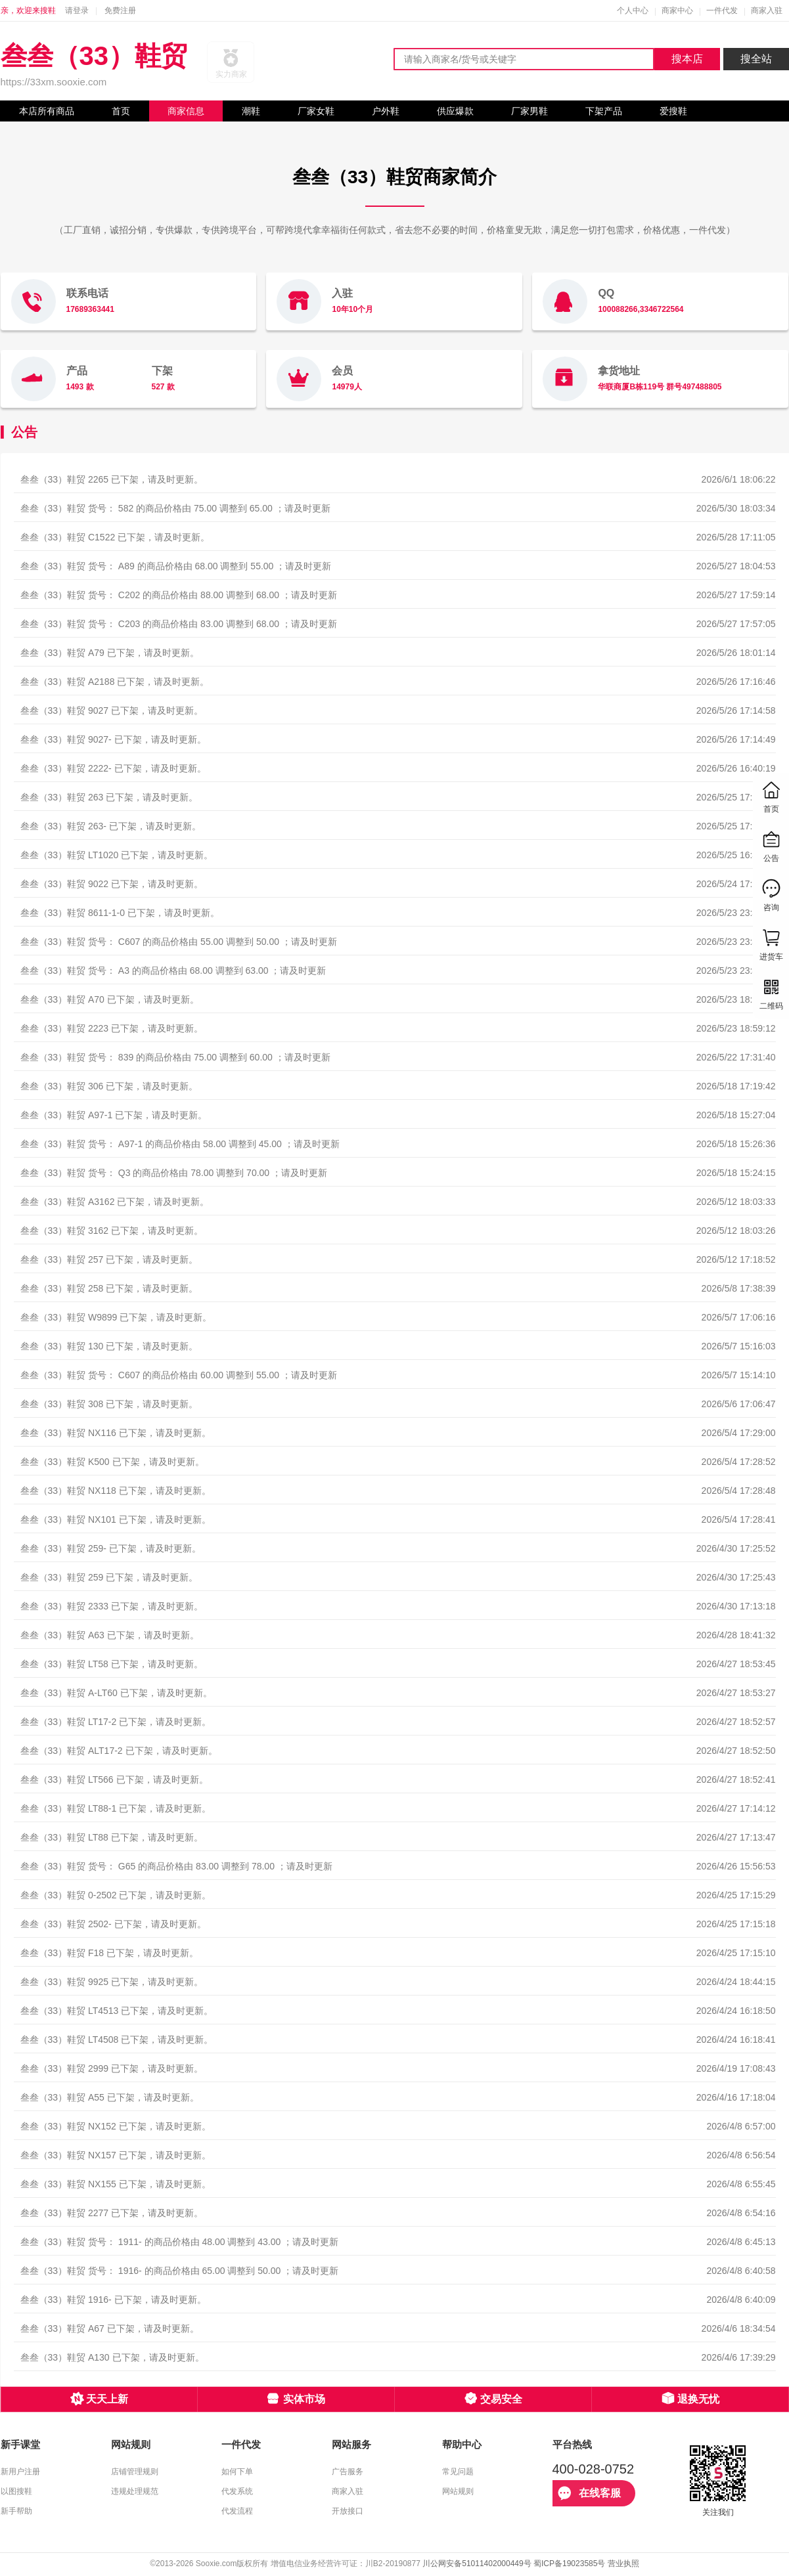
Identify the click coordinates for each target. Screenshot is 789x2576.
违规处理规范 (134, 2491)
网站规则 (458, 2491)
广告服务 (347, 2471)
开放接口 (347, 2511)
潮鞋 (251, 111)
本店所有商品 (46, 111)
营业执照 (623, 2563)
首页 (121, 111)
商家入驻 (766, 10)
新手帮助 (16, 2511)
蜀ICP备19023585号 (569, 2563)
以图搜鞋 (16, 2491)
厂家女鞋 (316, 111)
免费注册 (120, 10)
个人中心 (632, 10)
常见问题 (458, 2471)
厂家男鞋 (529, 111)
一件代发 (722, 10)
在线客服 (589, 2493)
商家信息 (186, 111)
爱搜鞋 (673, 111)
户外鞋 (385, 111)
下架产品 (603, 111)
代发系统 (237, 2491)
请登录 (77, 10)
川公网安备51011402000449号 (476, 2563)
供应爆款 (455, 111)
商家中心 (677, 10)
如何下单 (237, 2471)
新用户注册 (20, 2471)
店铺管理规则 (134, 2471)
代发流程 (237, 2511)
